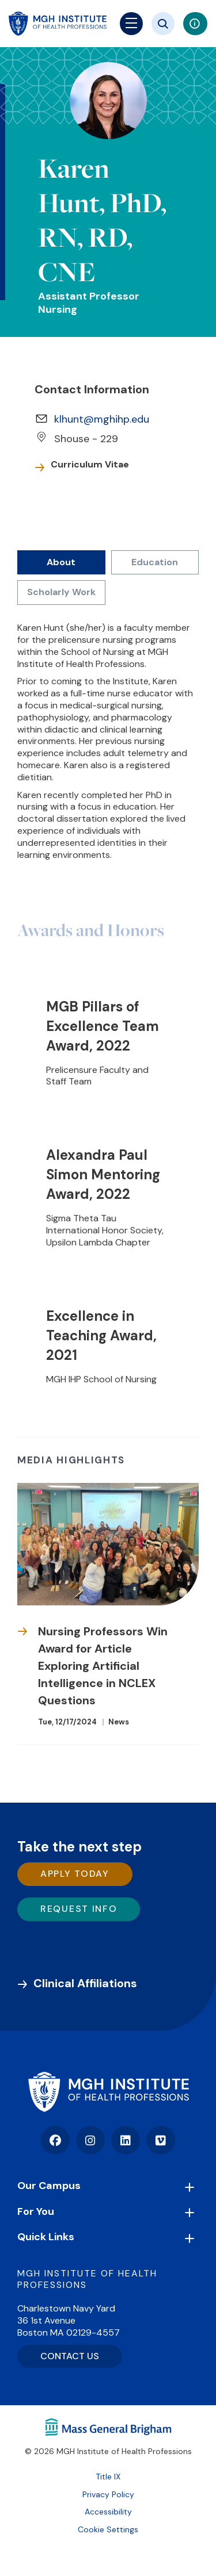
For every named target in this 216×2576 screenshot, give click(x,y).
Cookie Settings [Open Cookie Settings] (108, 2529)
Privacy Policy (108, 2494)
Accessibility (108, 2511)
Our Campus (49, 2185)
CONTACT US (69, 2356)
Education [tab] (154, 562)
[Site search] (163, 23)
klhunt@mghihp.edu (101, 419)
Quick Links (45, 2237)
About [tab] (61, 562)
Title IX (108, 2476)
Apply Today (74, 1874)
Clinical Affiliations (85, 1983)
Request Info (78, 1909)
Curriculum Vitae (90, 464)
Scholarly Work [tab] (61, 592)
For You (35, 2211)
